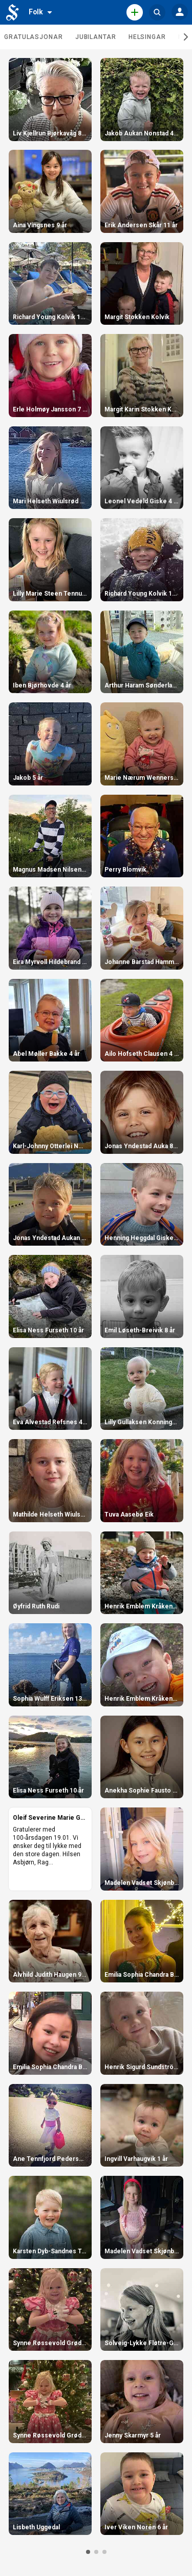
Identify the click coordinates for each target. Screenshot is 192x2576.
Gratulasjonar (33, 37)
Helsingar (147, 37)
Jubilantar (95, 37)
